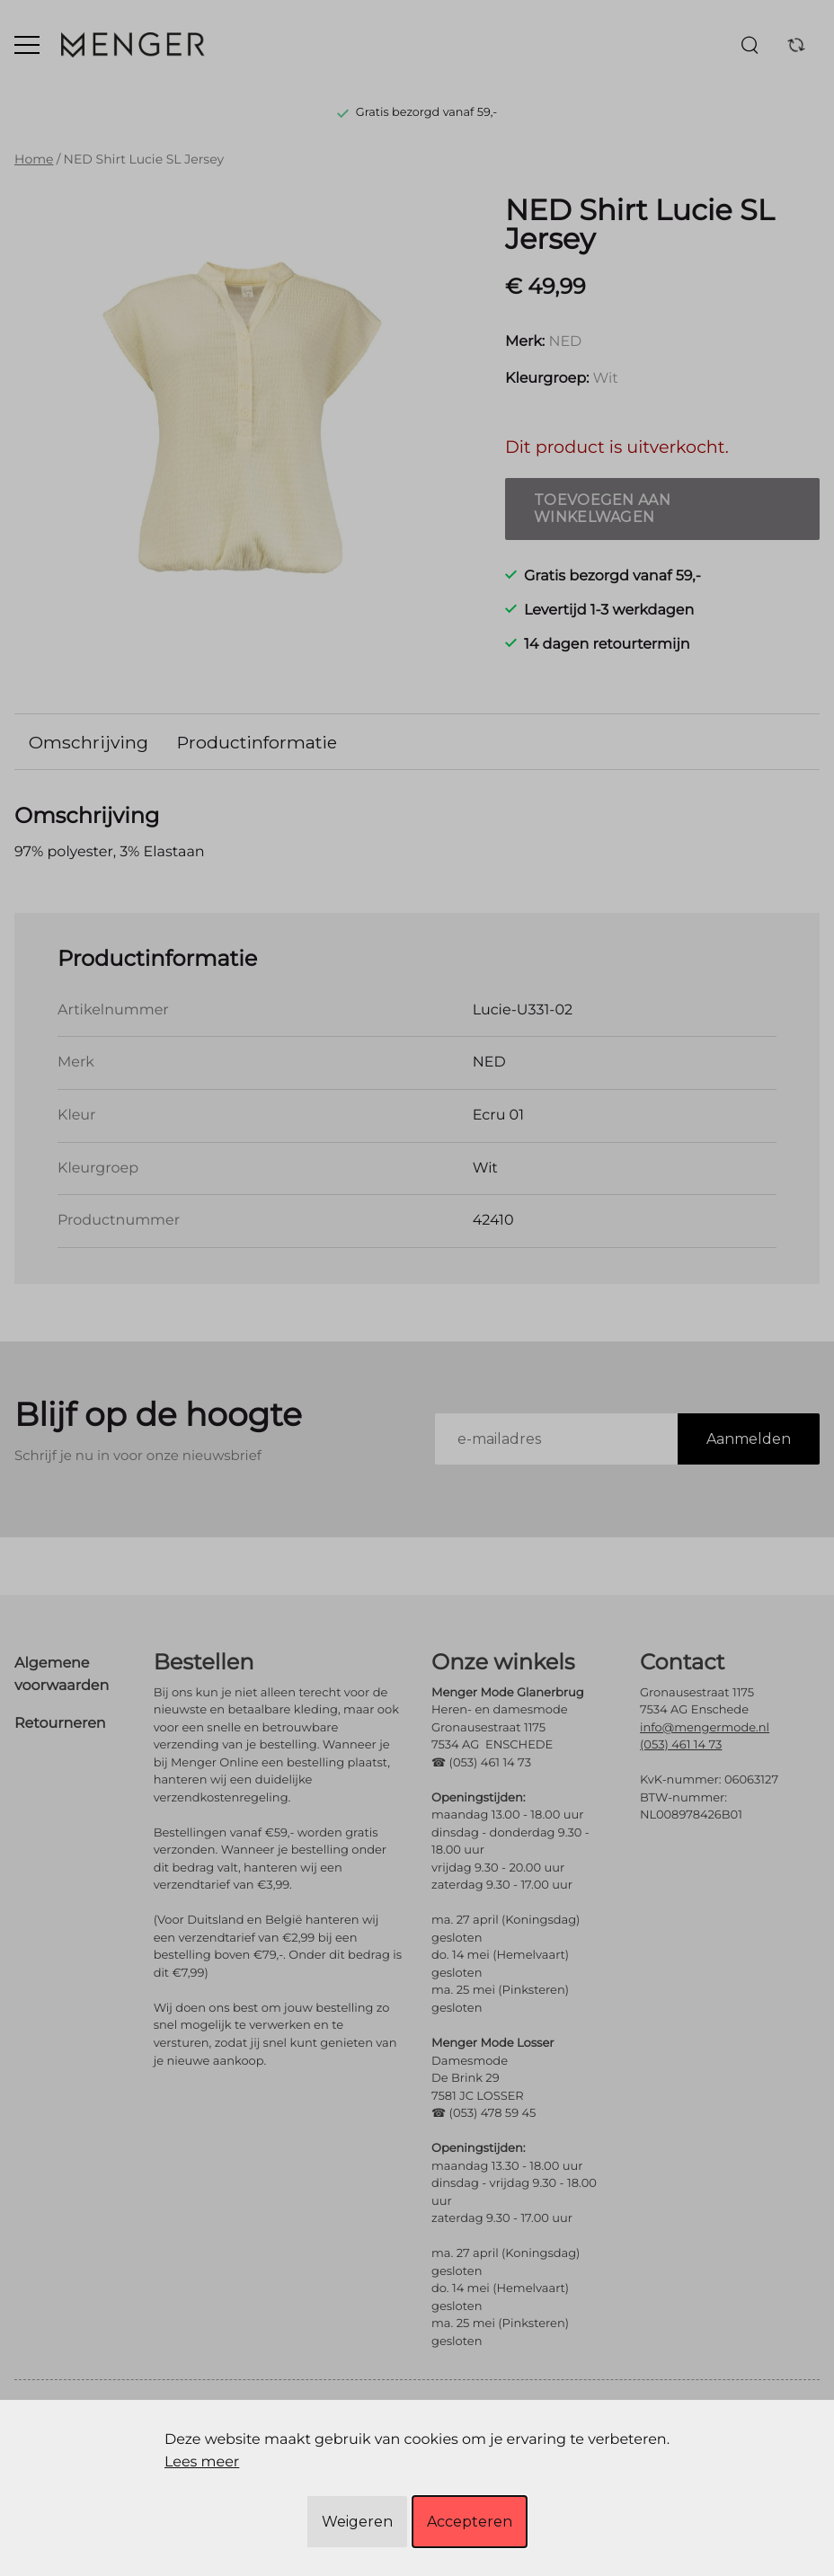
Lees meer (201, 2462)
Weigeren (357, 2521)
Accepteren (469, 2521)
